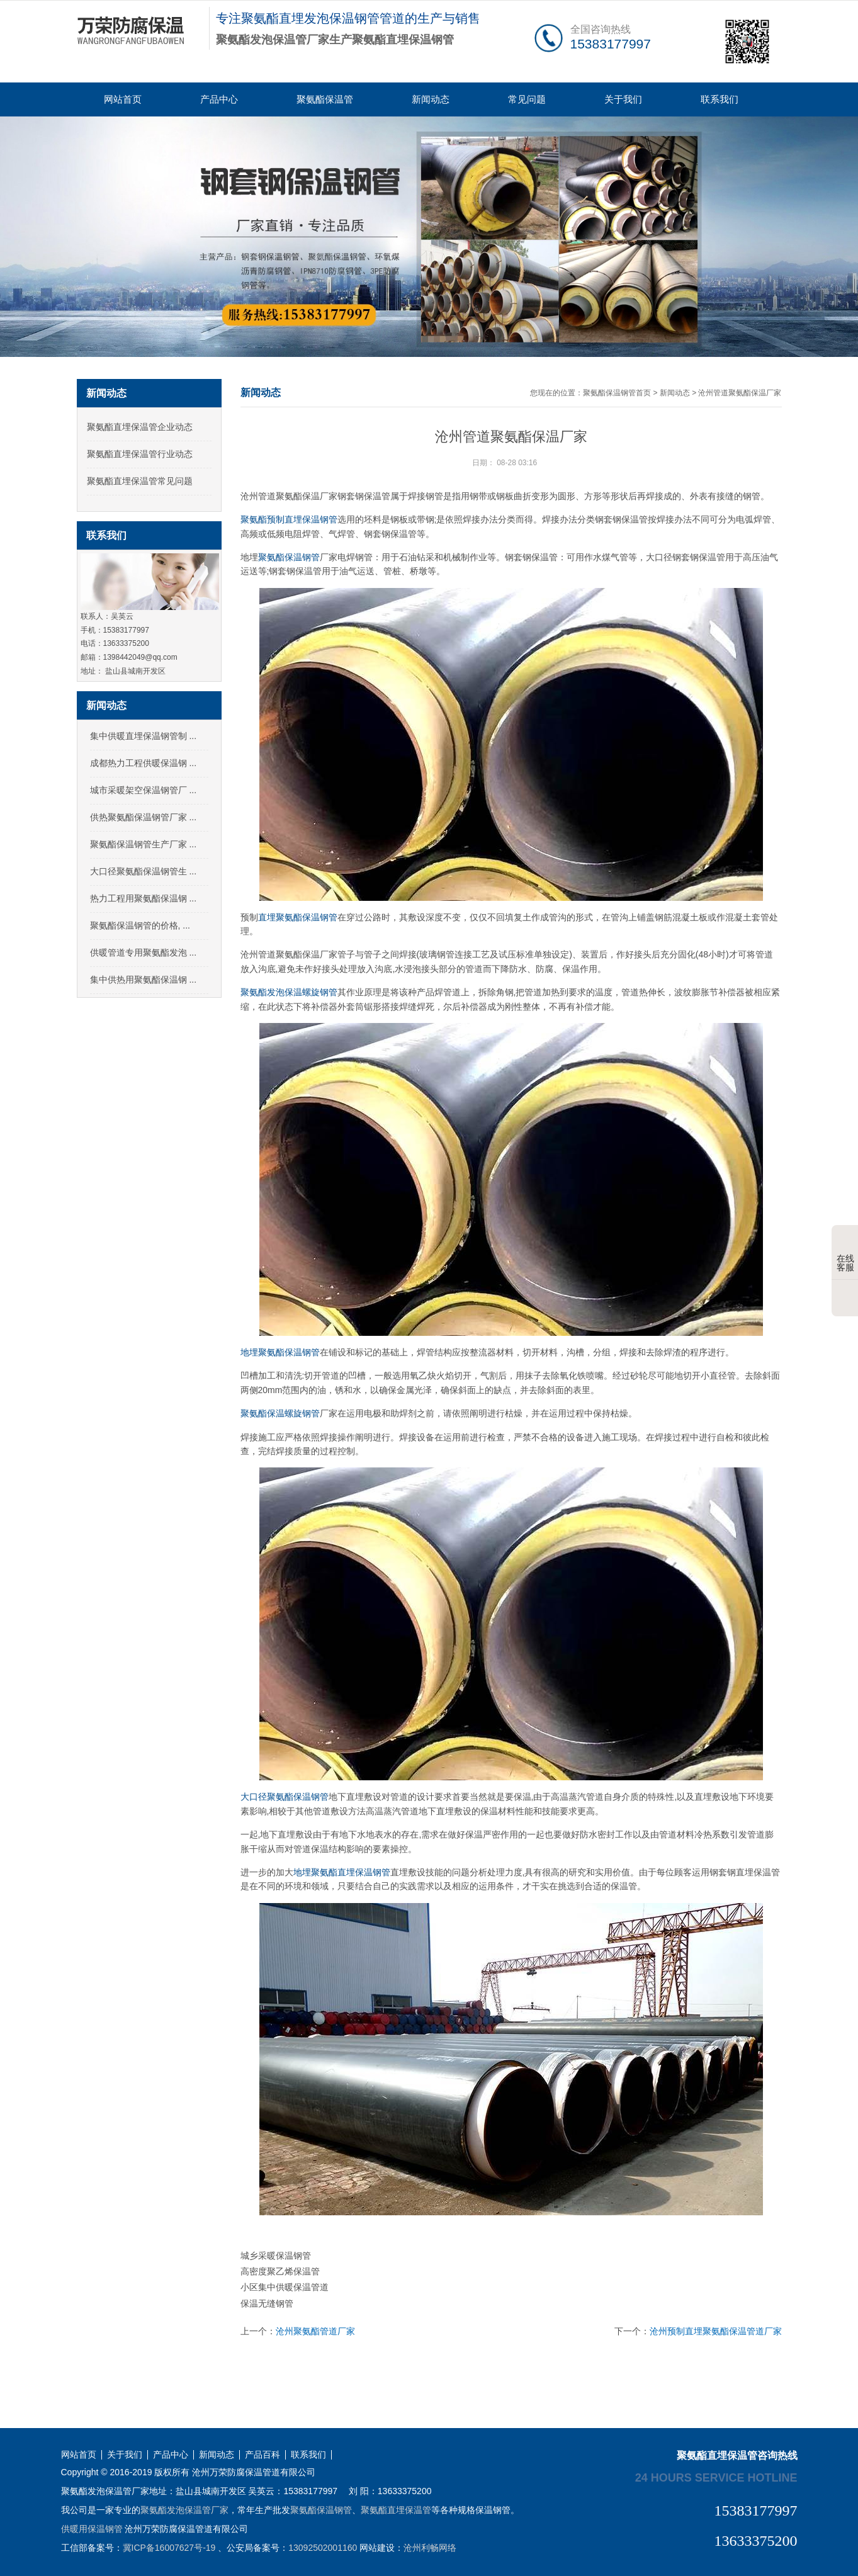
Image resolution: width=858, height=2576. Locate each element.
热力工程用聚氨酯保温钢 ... (143, 898)
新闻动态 (430, 99)
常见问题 (527, 99)
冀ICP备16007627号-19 (169, 2548)
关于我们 (623, 99)
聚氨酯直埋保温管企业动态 (140, 427)
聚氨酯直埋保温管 (396, 2510)
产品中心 (219, 99)
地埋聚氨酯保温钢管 (280, 1352)
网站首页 (123, 99)
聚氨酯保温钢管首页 (617, 392)
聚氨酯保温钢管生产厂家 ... (143, 844)
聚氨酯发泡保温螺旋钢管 (288, 992)
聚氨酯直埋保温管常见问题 (140, 481)
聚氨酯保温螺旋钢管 (280, 1413)
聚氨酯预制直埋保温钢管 (288, 519)
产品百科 (262, 2455)
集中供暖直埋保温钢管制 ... (143, 736)
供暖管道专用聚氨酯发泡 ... (143, 952)
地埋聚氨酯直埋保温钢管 (341, 1872)
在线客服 (845, 1253)
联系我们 (719, 99)
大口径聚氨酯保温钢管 (284, 1797)
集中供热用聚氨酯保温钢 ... (143, 979)
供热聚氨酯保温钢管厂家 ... (143, 817)
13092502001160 (322, 2548)
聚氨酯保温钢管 (289, 557)
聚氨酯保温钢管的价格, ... (140, 925)
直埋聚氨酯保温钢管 (297, 917)
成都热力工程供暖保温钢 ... (143, 763)
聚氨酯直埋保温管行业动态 (140, 454)
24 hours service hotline (716, 2477)
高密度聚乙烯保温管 (280, 2271)
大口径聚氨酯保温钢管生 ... (143, 871)
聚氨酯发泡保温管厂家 (184, 2510)
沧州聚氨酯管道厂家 (315, 2331)
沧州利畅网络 (430, 2548)
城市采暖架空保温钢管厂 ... (143, 790)
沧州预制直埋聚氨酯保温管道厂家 (716, 2331)
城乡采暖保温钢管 (275, 2256)
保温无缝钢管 (266, 2303)
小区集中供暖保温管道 (284, 2287)
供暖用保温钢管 (92, 2529)
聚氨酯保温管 (324, 99)
